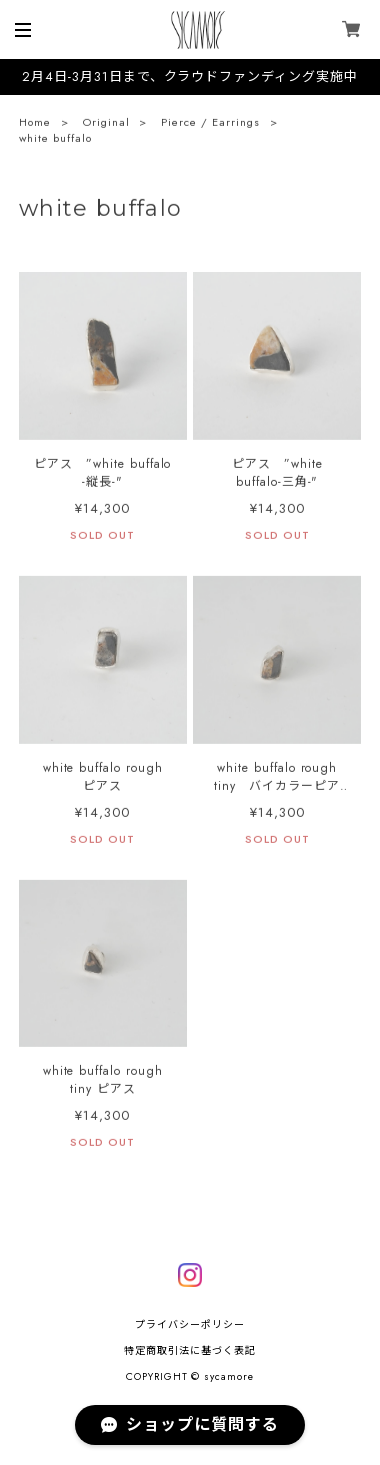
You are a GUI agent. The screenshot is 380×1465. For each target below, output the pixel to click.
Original (106, 124)
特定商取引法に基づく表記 (190, 1350)
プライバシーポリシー (190, 1324)
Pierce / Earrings (210, 124)
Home (35, 124)
